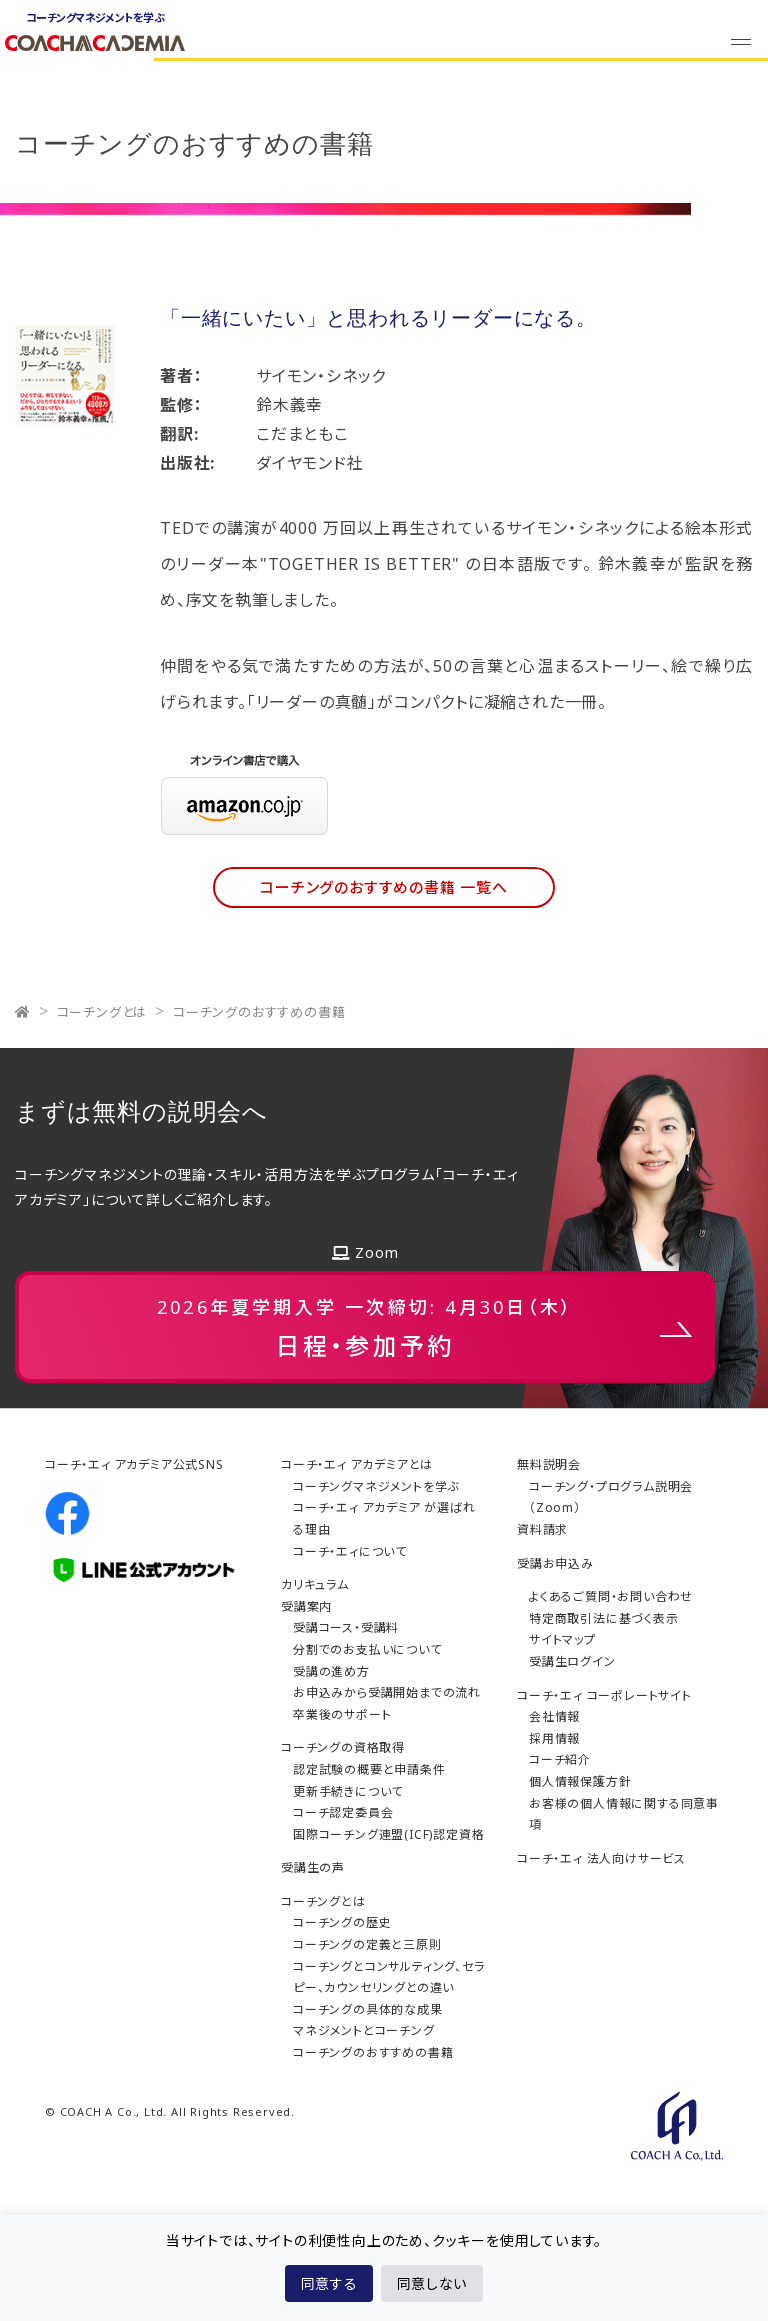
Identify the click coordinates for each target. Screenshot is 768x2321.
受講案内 (306, 1606)
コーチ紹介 (560, 1759)
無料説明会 (549, 1464)
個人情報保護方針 (580, 1781)
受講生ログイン (572, 1661)
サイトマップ (562, 1639)
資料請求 (542, 1529)
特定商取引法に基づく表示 (604, 1618)
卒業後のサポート (342, 1714)
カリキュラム (315, 1584)
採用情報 (554, 1738)
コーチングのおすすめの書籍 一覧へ (384, 887)
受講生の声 (313, 1867)
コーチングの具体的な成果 (368, 2009)
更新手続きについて (348, 1791)
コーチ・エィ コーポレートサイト (604, 1695)
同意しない (432, 2283)
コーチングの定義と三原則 (367, 1944)
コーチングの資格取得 (343, 1747)
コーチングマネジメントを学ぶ (376, 1486)
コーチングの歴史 (342, 1922)
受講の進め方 (331, 1671)
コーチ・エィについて (350, 1551)
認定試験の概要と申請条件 (369, 1769)
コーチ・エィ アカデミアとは (357, 1464)
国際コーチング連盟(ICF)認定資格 (388, 1834)
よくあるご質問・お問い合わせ (611, 1596)
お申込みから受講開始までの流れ (387, 1692)
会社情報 (554, 1716)
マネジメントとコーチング (364, 2030)
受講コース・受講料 (346, 1627)
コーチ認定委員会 (343, 1812)
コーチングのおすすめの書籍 (259, 1012)
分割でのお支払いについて (367, 1649)
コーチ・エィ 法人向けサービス (601, 1858)
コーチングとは (102, 1012)
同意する (329, 2283)
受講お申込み (555, 1563)
